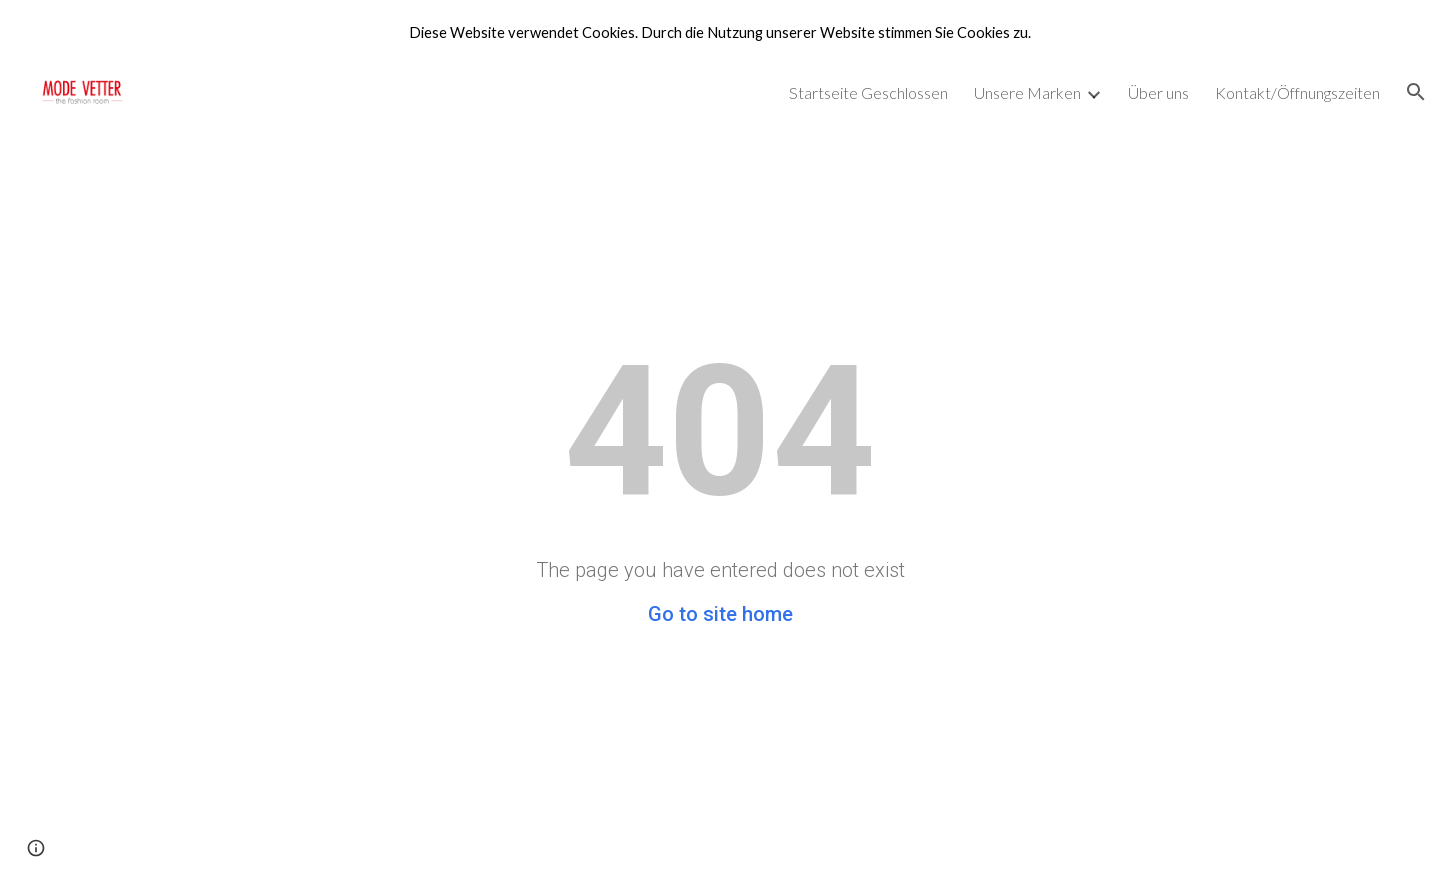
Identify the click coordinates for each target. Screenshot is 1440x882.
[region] (720, 32)
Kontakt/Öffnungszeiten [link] (1297, 92)
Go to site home (720, 614)
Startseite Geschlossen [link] (868, 92)
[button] (1416, 92)
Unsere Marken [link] (1027, 92)
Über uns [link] (1158, 92)
